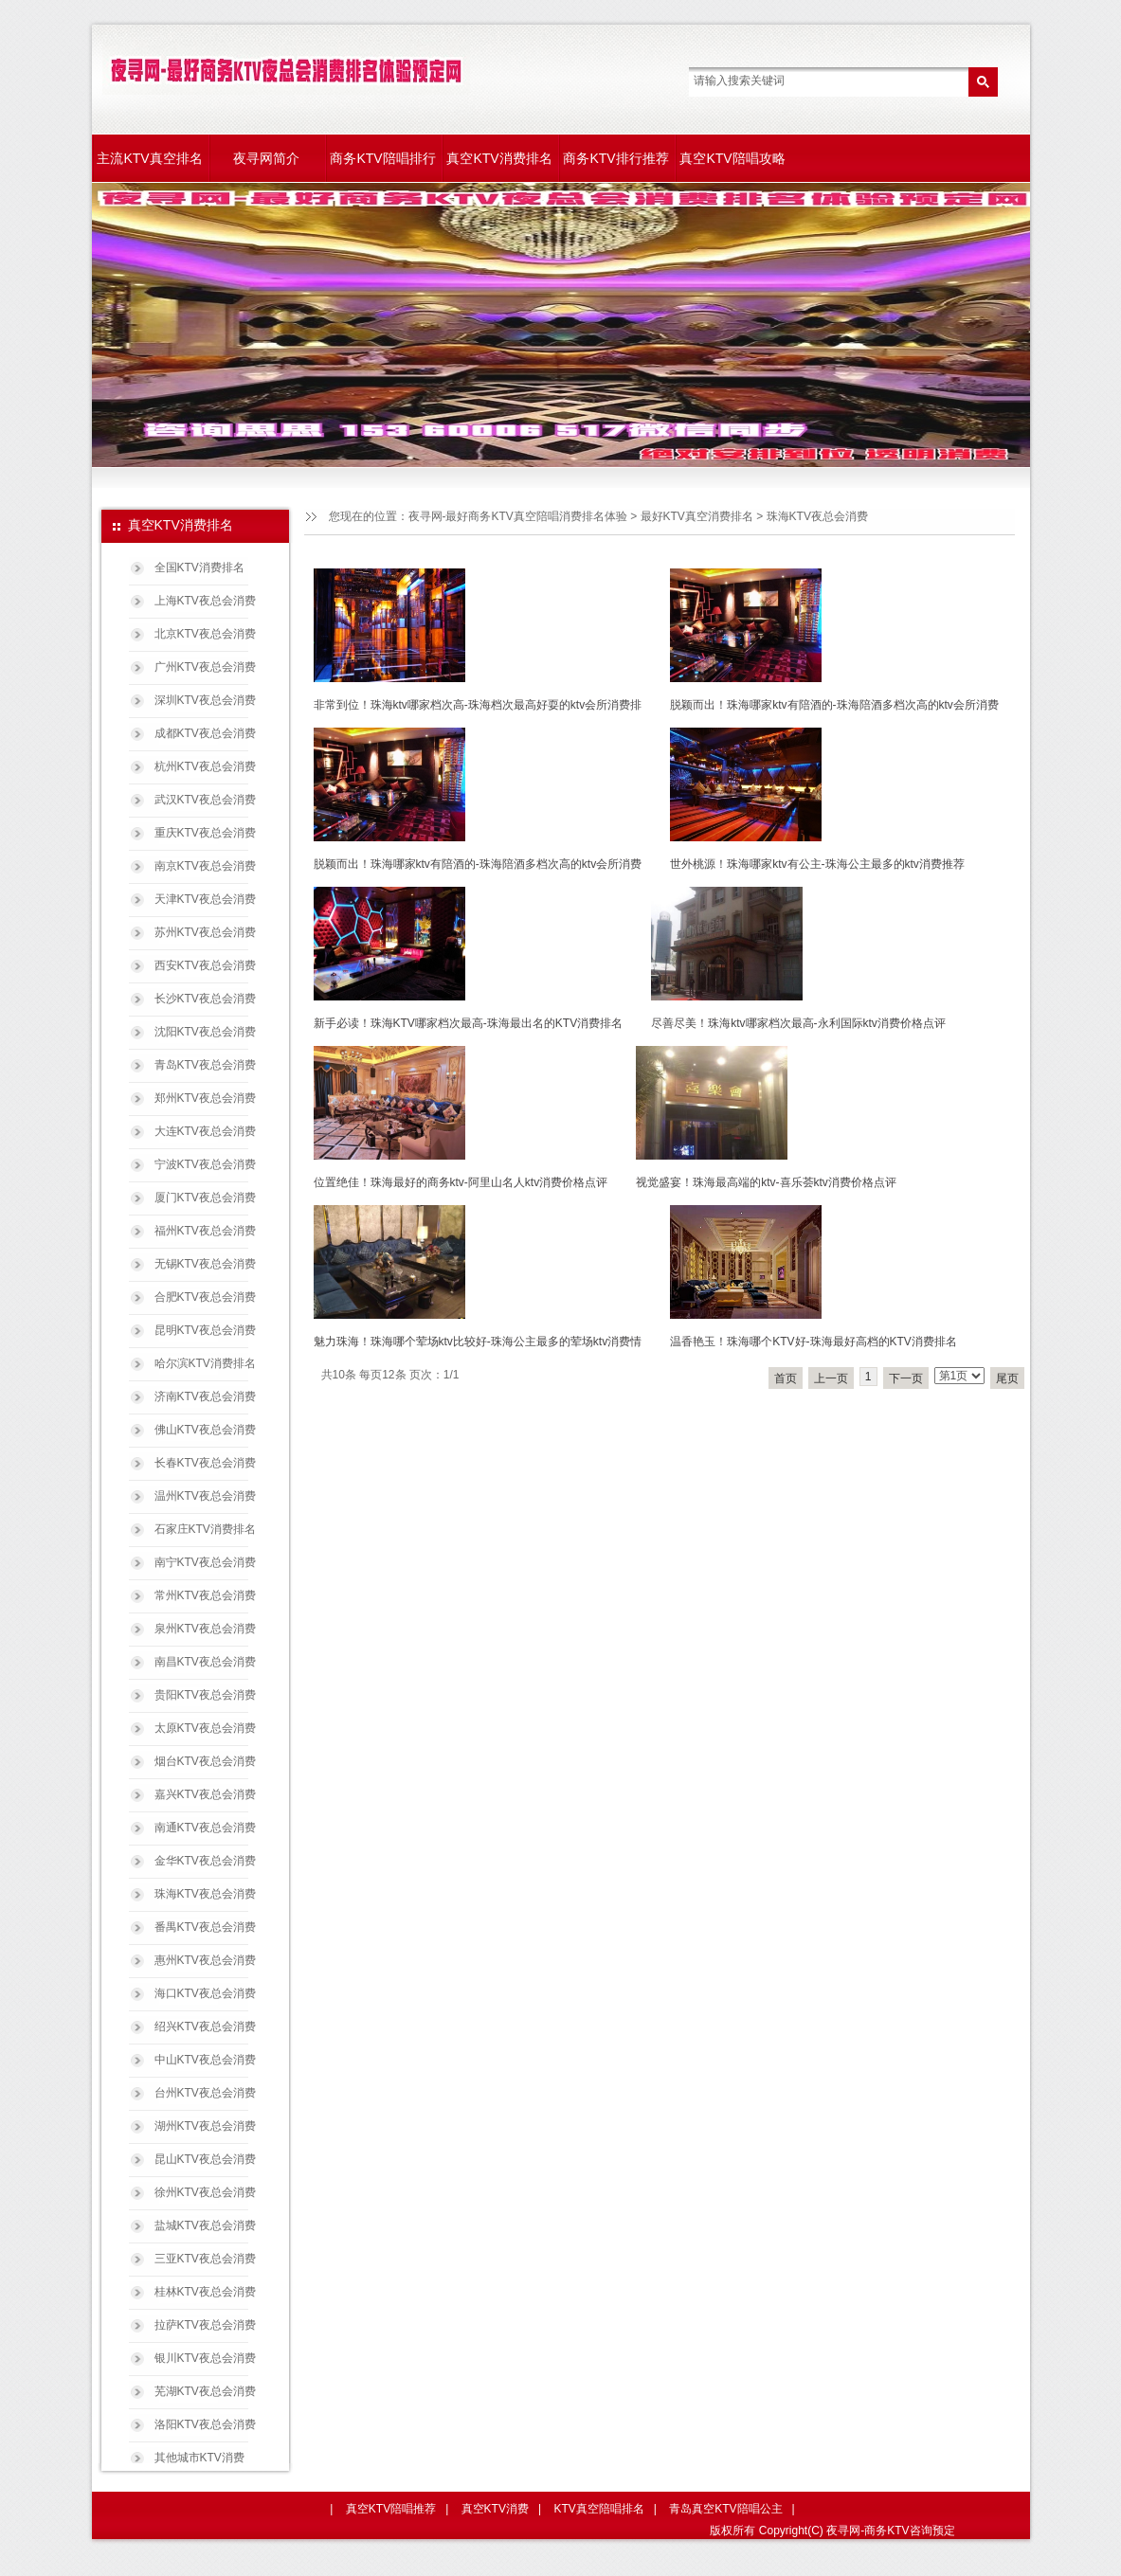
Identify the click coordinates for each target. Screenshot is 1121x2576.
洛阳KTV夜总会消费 (205, 2424)
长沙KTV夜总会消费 (205, 998)
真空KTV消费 (495, 2508)
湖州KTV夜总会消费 (205, 2126)
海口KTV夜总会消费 (205, 1993)
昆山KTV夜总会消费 (205, 2159)
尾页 (1007, 1378)
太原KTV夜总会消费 (205, 1728)
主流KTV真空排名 (149, 158)
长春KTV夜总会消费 (205, 1462)
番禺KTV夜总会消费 (205, 1927)
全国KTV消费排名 (199, 567)
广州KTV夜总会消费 (205, 667)
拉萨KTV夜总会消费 (205, 2325)
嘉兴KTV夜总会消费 (205, 1794)
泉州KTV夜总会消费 (205, 1628)
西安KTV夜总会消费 (205, 965)
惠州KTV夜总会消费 (205, 1960)
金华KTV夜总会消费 (205, 1860)
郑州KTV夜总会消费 (205, 1098)
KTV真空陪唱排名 (598, 2508)
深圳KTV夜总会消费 (205, 700)
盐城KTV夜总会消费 (205, 2225)
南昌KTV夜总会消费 (205, 1661)
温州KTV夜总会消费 (205, 1496)
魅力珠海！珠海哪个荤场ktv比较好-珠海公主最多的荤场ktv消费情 (478, 1341)
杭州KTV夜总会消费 (205, 766)
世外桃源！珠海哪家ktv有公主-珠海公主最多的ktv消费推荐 (817, 864)
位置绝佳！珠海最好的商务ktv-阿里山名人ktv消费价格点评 (461, 1182)
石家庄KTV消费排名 (205, 1529)
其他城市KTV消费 (199, 2457)
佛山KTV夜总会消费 (205, 1429)
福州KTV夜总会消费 (205, 1230)
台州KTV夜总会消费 (205, 2092)
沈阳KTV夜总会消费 (205, 1031)
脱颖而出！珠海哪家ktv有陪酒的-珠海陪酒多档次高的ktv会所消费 (834, 705)
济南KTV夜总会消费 (205, 1396)
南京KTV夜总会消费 (205, 866)
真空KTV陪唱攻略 (732, 158)
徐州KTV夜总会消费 (205, 2192)
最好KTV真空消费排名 (697, 516)
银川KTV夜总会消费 (205, 2358)
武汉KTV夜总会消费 (205, 799)
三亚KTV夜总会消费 (205, 2258)
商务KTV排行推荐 (615, 158)
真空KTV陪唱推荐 (391, 2508)
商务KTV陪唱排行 (382, 158)
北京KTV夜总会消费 (205, 633)
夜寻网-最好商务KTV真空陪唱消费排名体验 (517, 516)
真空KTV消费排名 (498, 158)
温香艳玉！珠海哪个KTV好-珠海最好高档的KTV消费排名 (813, 1341)
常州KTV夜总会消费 (205, 1595)
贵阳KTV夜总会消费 (205, 1695)
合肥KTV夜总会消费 (205, 1297)
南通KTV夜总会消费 (205, 1827)
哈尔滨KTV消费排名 (205, 1363)
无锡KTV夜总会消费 (205, 1263)
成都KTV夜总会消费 (205, 733)
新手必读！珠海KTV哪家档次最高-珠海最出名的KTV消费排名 (469, 1023)
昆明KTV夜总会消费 (205, 1330)
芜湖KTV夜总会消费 (205, 2391)
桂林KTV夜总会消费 (205, 2291)
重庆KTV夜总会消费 (205, 832)
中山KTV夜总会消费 (205, 2059)
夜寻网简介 (266, 158)
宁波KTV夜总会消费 (205, 1164)
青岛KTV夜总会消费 (205, 1065)
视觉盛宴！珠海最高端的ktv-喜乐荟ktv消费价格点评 (766, 1182)
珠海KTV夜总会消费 (205, 1893)
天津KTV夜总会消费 (205, 899)
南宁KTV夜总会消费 (205, 1562)
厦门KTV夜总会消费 (205, 1197)
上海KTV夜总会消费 (205, 600)
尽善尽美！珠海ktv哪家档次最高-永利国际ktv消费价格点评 (798, 1023)
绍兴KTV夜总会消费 (205, 2026)
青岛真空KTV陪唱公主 (725, 2508)
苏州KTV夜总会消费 (205, 932)
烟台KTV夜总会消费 (205, 1761)
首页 (785, 1378)
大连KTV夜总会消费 (205, 1131)
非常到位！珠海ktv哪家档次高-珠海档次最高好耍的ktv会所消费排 (478, 705)
